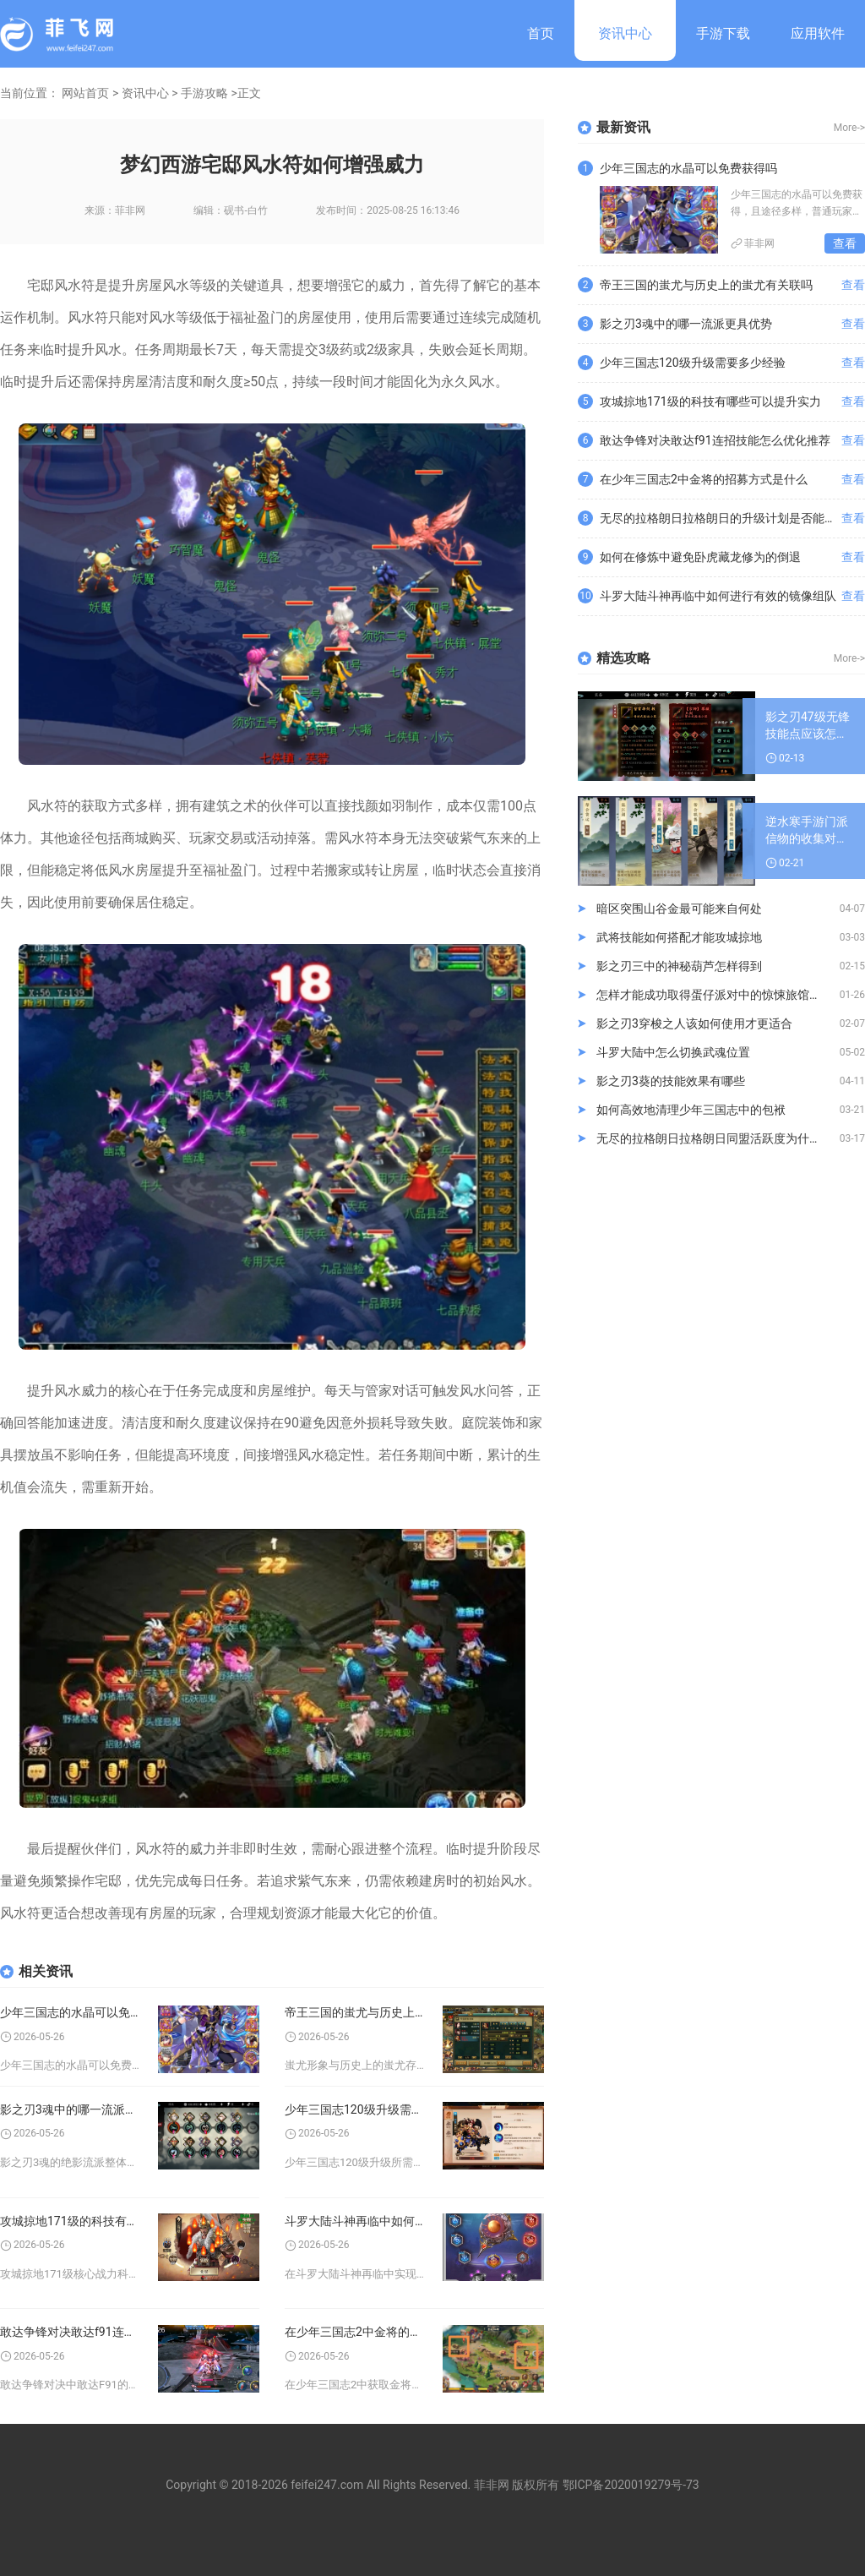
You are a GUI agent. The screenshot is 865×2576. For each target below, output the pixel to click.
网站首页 (85, 93)
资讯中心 (625, 33)
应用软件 (818, 33)
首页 (540, 33)
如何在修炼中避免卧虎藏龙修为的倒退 (700, 557)
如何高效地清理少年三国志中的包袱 (691, 1109)
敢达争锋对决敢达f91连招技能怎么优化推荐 (70, 2332)
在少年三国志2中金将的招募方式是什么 (355, 2332)
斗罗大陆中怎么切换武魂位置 (673, 1052)
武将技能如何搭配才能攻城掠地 (679, 937)
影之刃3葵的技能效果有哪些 (670, 1081)
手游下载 (723, 33)
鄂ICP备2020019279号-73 (631, 2484)
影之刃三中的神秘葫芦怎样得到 (679, 966)
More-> (849, 128)
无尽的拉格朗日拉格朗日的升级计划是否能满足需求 (720, 518)
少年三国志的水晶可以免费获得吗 (70, 2012)
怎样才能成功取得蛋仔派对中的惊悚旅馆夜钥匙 (718, 994)
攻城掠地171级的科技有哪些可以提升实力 (70, 2221)
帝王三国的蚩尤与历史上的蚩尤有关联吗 (355, 2012)
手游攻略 (204, 93)
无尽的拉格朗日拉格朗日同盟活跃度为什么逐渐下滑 (718, 1138)
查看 (845, 243)
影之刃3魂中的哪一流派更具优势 (70, 2109)
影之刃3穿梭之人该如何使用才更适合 (694, 1023)
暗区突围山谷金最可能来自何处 (679, 908)
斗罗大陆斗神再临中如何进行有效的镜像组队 (355, 2221)
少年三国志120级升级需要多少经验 (355, 2109)
